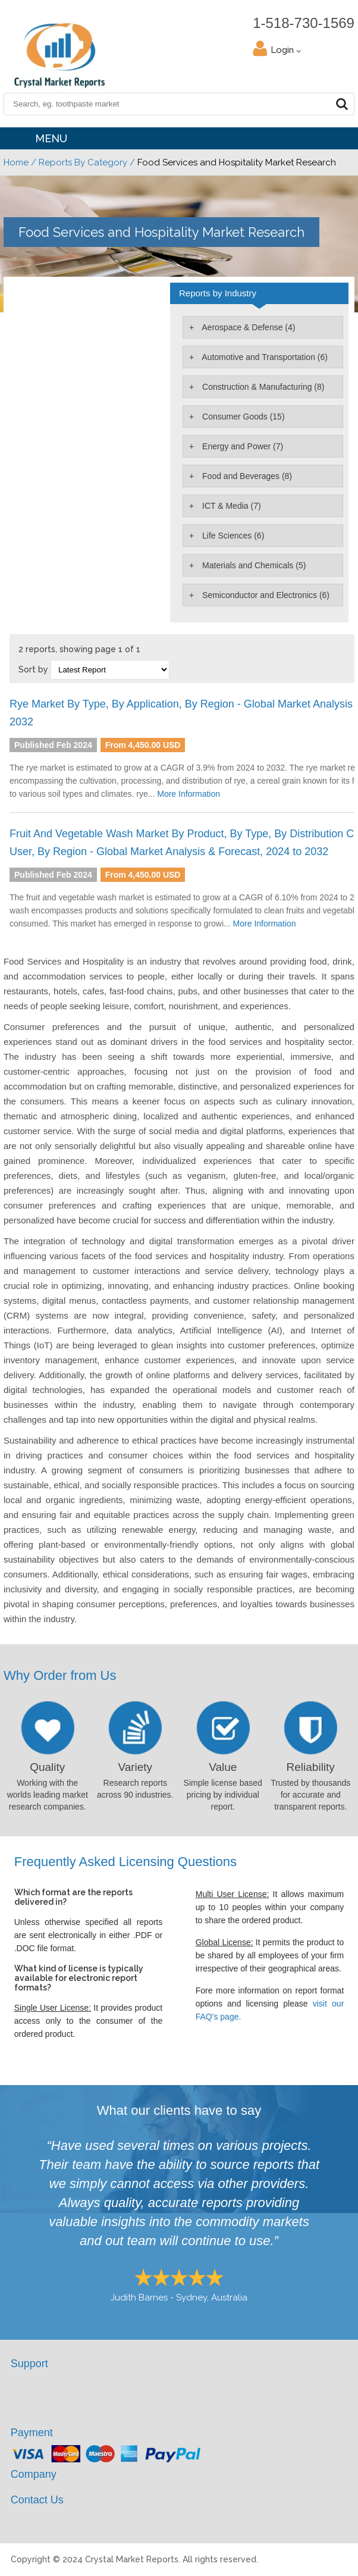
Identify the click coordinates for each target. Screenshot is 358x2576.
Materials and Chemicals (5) (253, 565)
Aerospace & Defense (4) (247, 327)
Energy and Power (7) (241, 446)
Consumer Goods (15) (242, 416)
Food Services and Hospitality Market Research (161, 232)
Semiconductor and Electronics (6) (264, 595)
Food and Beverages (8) (246, 476)
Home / (20, 162)
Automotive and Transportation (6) (264, 357)
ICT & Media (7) (230, 506)
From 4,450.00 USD (143, 745)
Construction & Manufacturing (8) (262, 387)
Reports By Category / (87, 162)
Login (286, 50)
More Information (188, 794)
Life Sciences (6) (232, 535)
